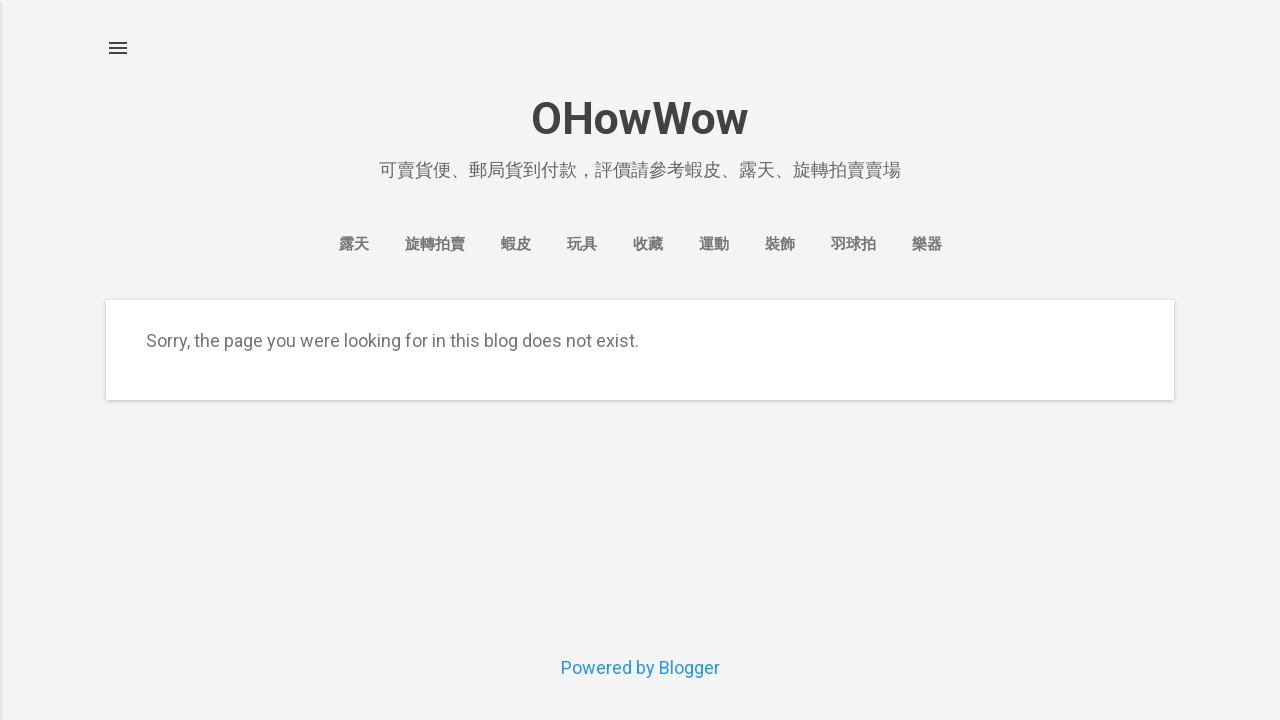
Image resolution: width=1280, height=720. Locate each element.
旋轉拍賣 (435, 244)
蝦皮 (516, 244)
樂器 (927, 244)
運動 (714, 244)
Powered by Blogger (640, 667)
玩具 (582, 244)
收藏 (648, 244)
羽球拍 (853, 244)
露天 (354, 244)
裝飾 (780, 244)
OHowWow (640, 118)
